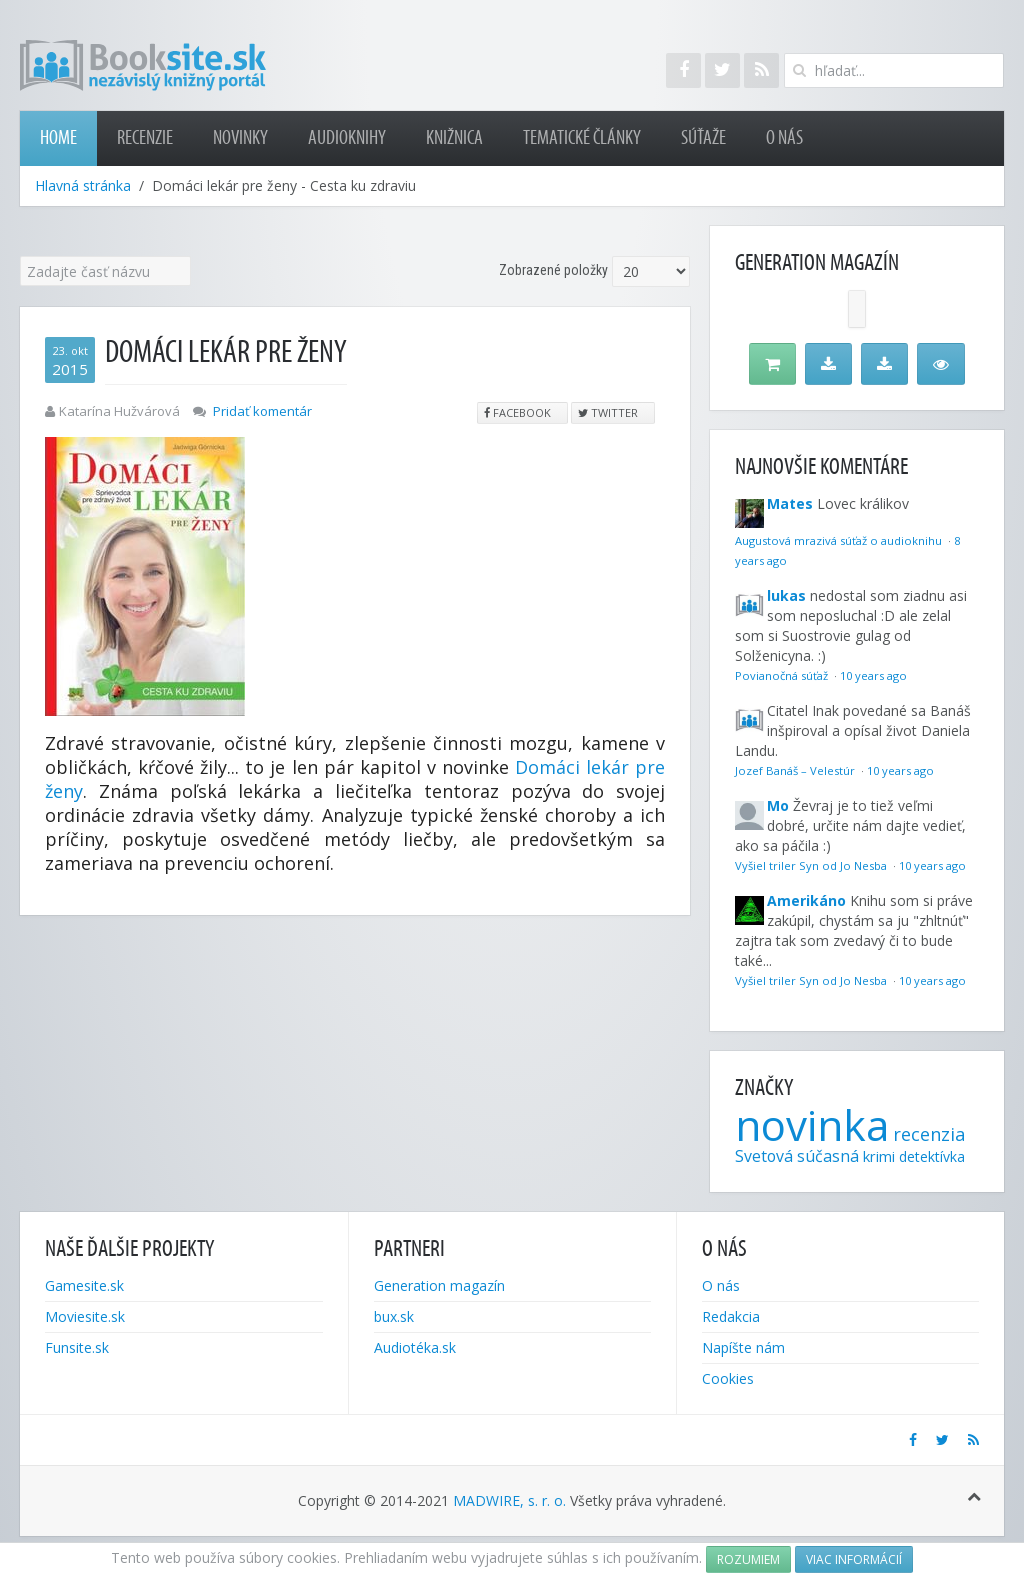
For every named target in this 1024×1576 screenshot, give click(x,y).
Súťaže (703, 138)
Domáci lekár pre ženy (226, 352)
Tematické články (582, 138)
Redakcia (731, 1316)
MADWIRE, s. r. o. (509, 1500)
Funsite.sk (77, 1347)
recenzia (929, 1134)
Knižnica (454, 138)
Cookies (728, 1378)
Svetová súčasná (797, 1156)
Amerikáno (806, 900)
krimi (879, 1156)
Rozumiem (748, 1559)
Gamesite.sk (84, 1285)
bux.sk (394, 1316)
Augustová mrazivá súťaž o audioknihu (840, 540)
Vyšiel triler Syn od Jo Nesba (812, 865)
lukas (786, 595)
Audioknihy (347, 138)
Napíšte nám (743, 1347)
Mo (778, 805)
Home (58, 138)
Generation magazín (439, 1285)
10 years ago (873, 675)
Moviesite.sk (85, 1316)
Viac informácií (854, 1559)
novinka (812, 1124)
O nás (784, 138)
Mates (790, 503)
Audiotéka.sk (415, 1347)
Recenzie (145, 138)
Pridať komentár (262, 411)
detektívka (932, 1156)
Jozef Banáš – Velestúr (796, 770)
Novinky (240, 138)
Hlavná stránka (83, 185)
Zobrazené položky (553, 270)
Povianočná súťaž (783, 675)
